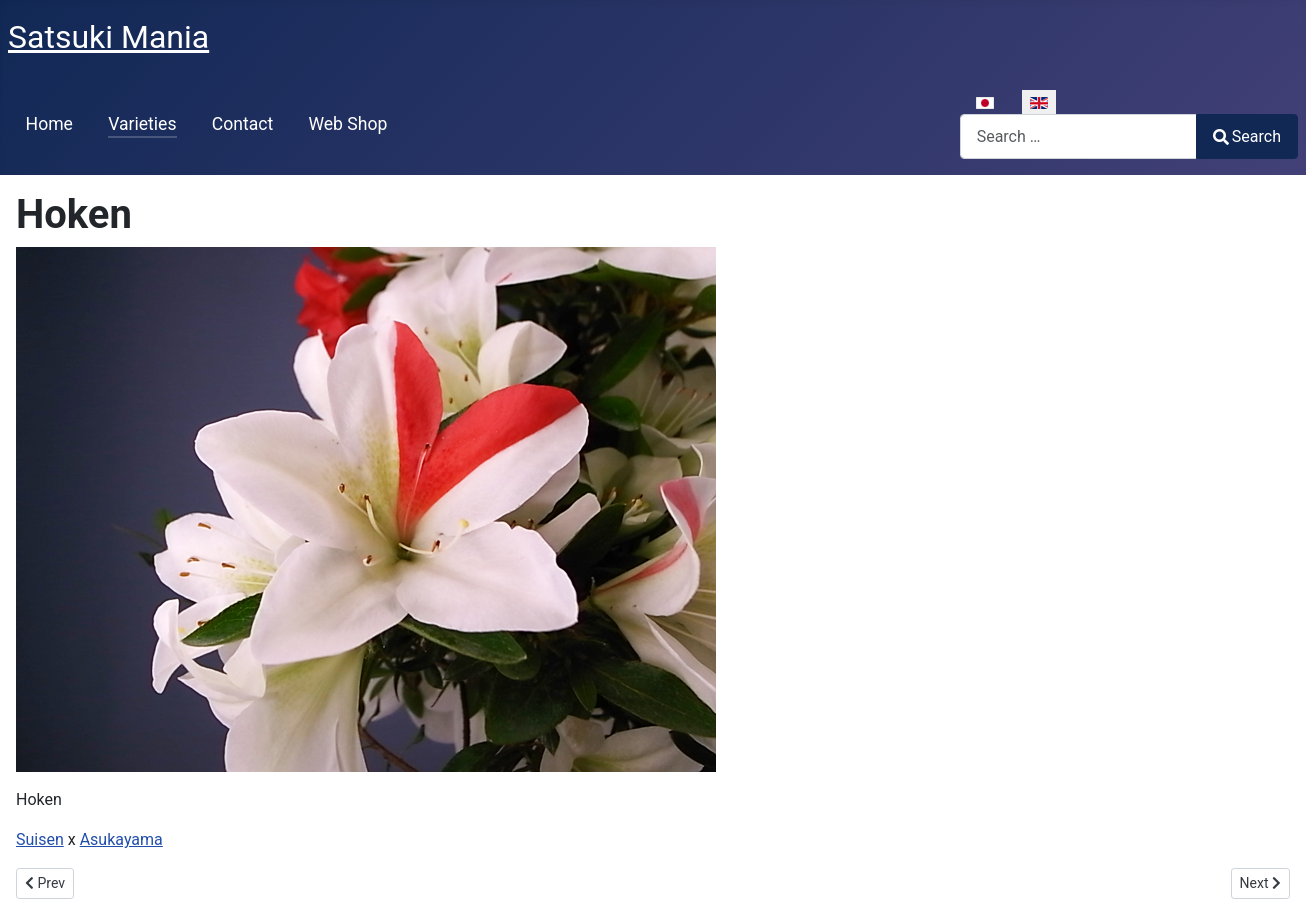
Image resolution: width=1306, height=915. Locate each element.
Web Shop (347, 124)
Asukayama (121, 839)
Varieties (142, 124)
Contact (243, 124)
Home (49, 124)
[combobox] (1078, 136)
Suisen (40, 839)
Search (1247, 136)
